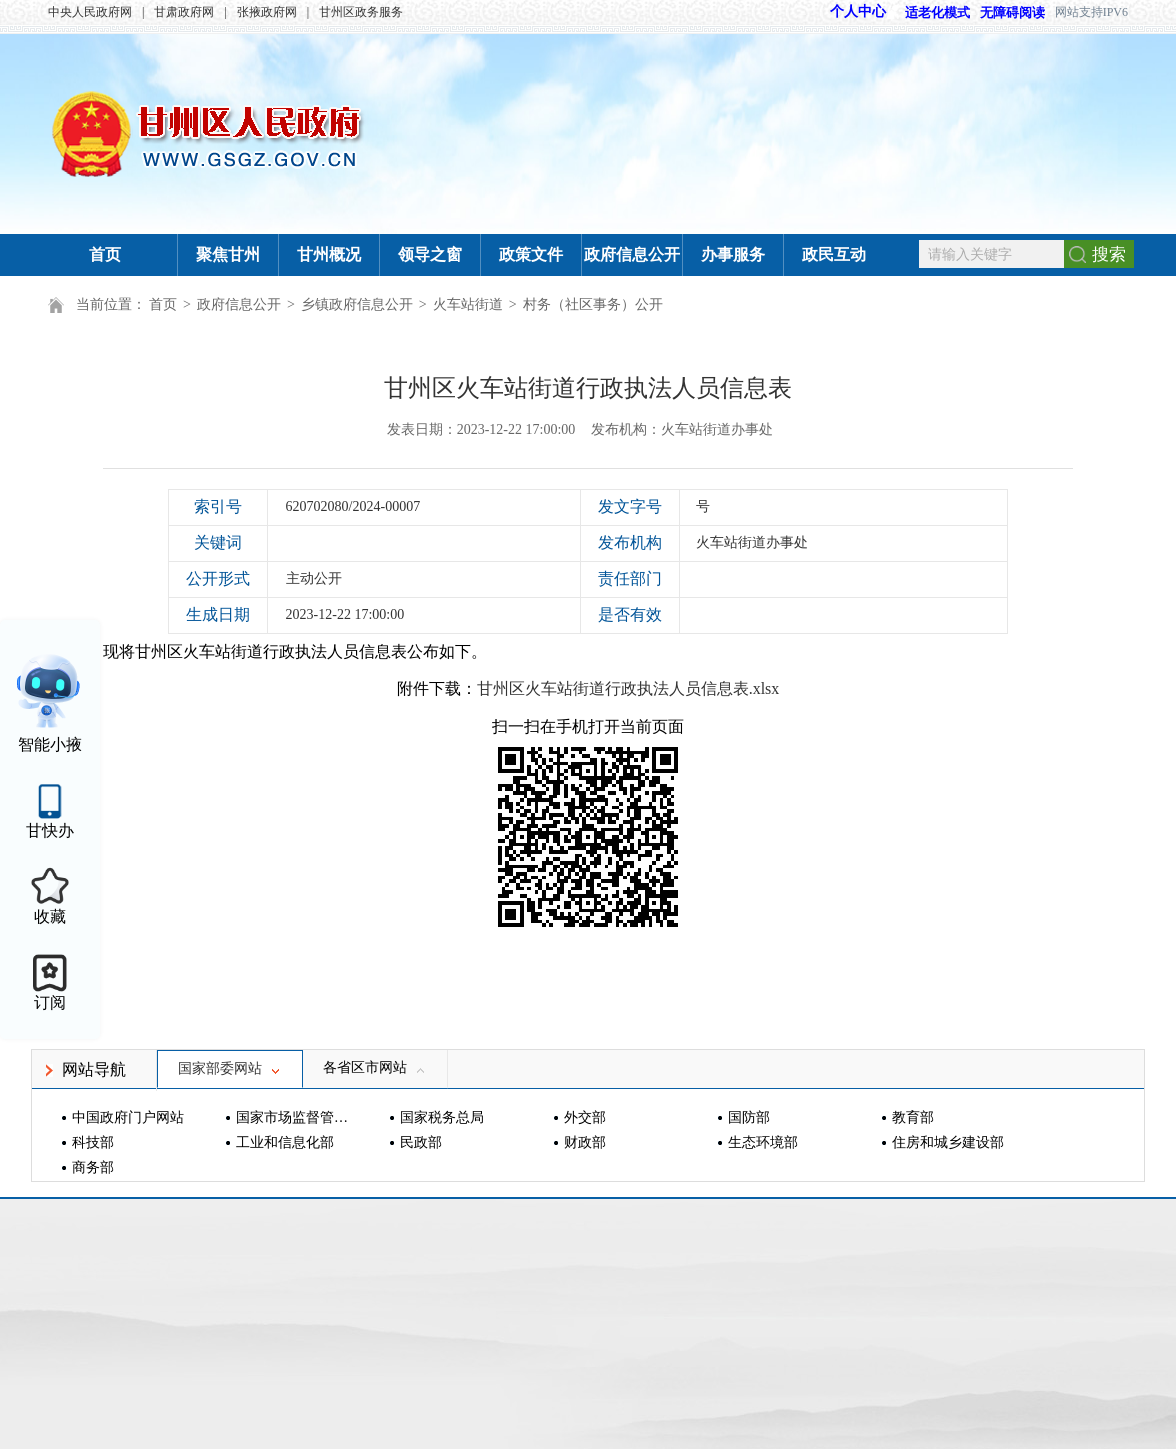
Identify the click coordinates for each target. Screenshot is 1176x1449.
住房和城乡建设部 (948, 1142)
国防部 (749, 1117)
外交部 (585, 1117)
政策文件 (531, 254)
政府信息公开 (632, 254)
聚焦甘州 (228, 254)
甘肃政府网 (184, 12)
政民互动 (834, 254)
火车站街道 (468, 304)
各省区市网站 (375, 1067)
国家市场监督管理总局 (294, 1117)
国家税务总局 (442, 1117)
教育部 (913, 1117)
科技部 (93, 1142)
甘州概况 (329, 254)
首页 (105, 254)
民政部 (421, 1142)
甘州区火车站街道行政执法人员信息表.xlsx (628, 688)
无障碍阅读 (1012, 12)
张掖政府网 (267, 12)
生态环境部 (763, 1142)
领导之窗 (430, 254)
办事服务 (733, 254)
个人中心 (858, 11)
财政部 (585, 1142)
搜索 (1109, 254)
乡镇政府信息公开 (357, 304)
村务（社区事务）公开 (593, 304)
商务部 (93, 1167)
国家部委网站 (230, 1068)
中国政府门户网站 (128, 1117)
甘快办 (50, 830)
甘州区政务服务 (361, 12)
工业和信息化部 (285, 1142)
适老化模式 (928, 12)
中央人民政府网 (90, 12)
